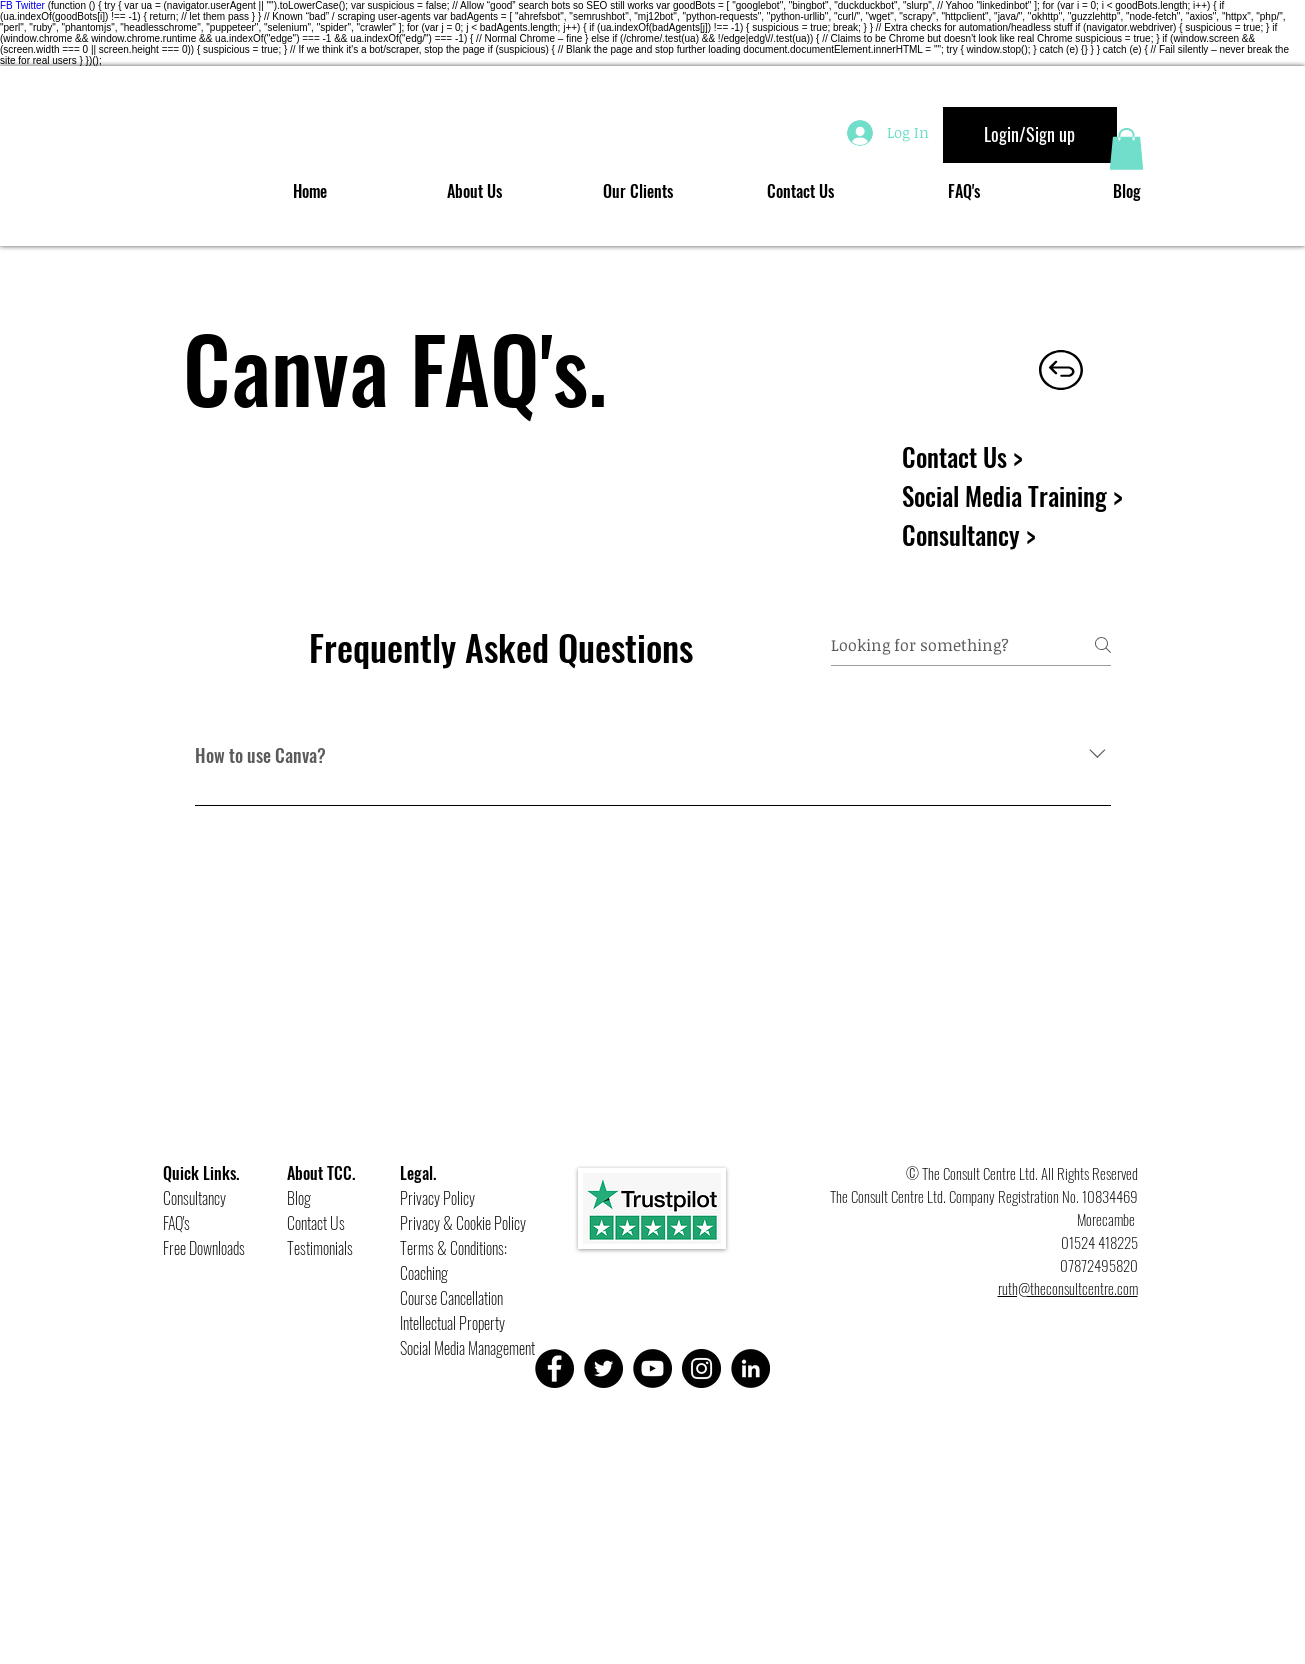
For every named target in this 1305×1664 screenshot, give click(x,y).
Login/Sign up (1029, 134)
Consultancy (194, 1198)
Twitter (29, 5)
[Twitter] (603, 1368)
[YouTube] (652, 1368)
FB (6, 5)
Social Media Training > (1012, 495)
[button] (1126, 149)
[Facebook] (554, 1368)
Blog (299, 1198)
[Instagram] (701, 1368)
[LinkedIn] (750, 1368)
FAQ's (176, 1223)
